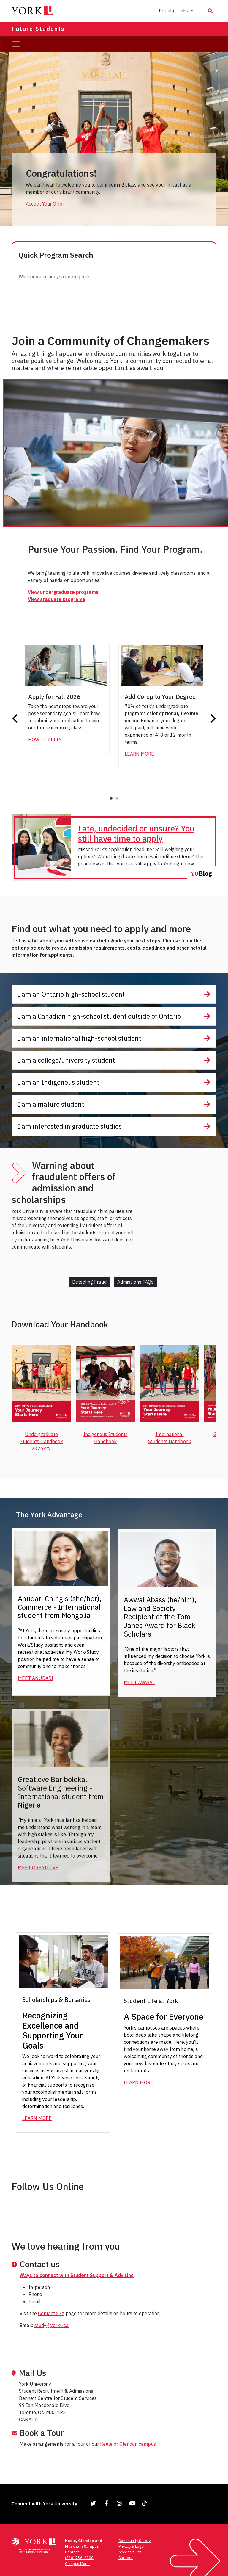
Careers (125, 2557)
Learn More (139, 754)
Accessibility (129, 2552)
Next (212, 718)
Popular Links (174, 11)
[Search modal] (210, 10)
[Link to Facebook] (106, 2503)
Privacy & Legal (131, 2546)
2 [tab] (117, 798)
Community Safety (134, 2540)
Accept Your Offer (45, 204)
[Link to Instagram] (119, 2503)
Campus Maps (77, 2563)
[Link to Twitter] (93, 2503)
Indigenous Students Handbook (105, 1437)
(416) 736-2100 (79, 2557)
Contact (72, 2552)
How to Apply (44, 740)
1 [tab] (111, 798)
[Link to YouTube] (132, 2503)
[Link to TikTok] (145, 2503)
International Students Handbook (169, 1437)
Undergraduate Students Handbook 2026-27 (41, 1441)
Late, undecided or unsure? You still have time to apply (136, 833)
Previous (16, 718)
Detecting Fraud (89, 1282)
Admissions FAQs (135, 1282)
